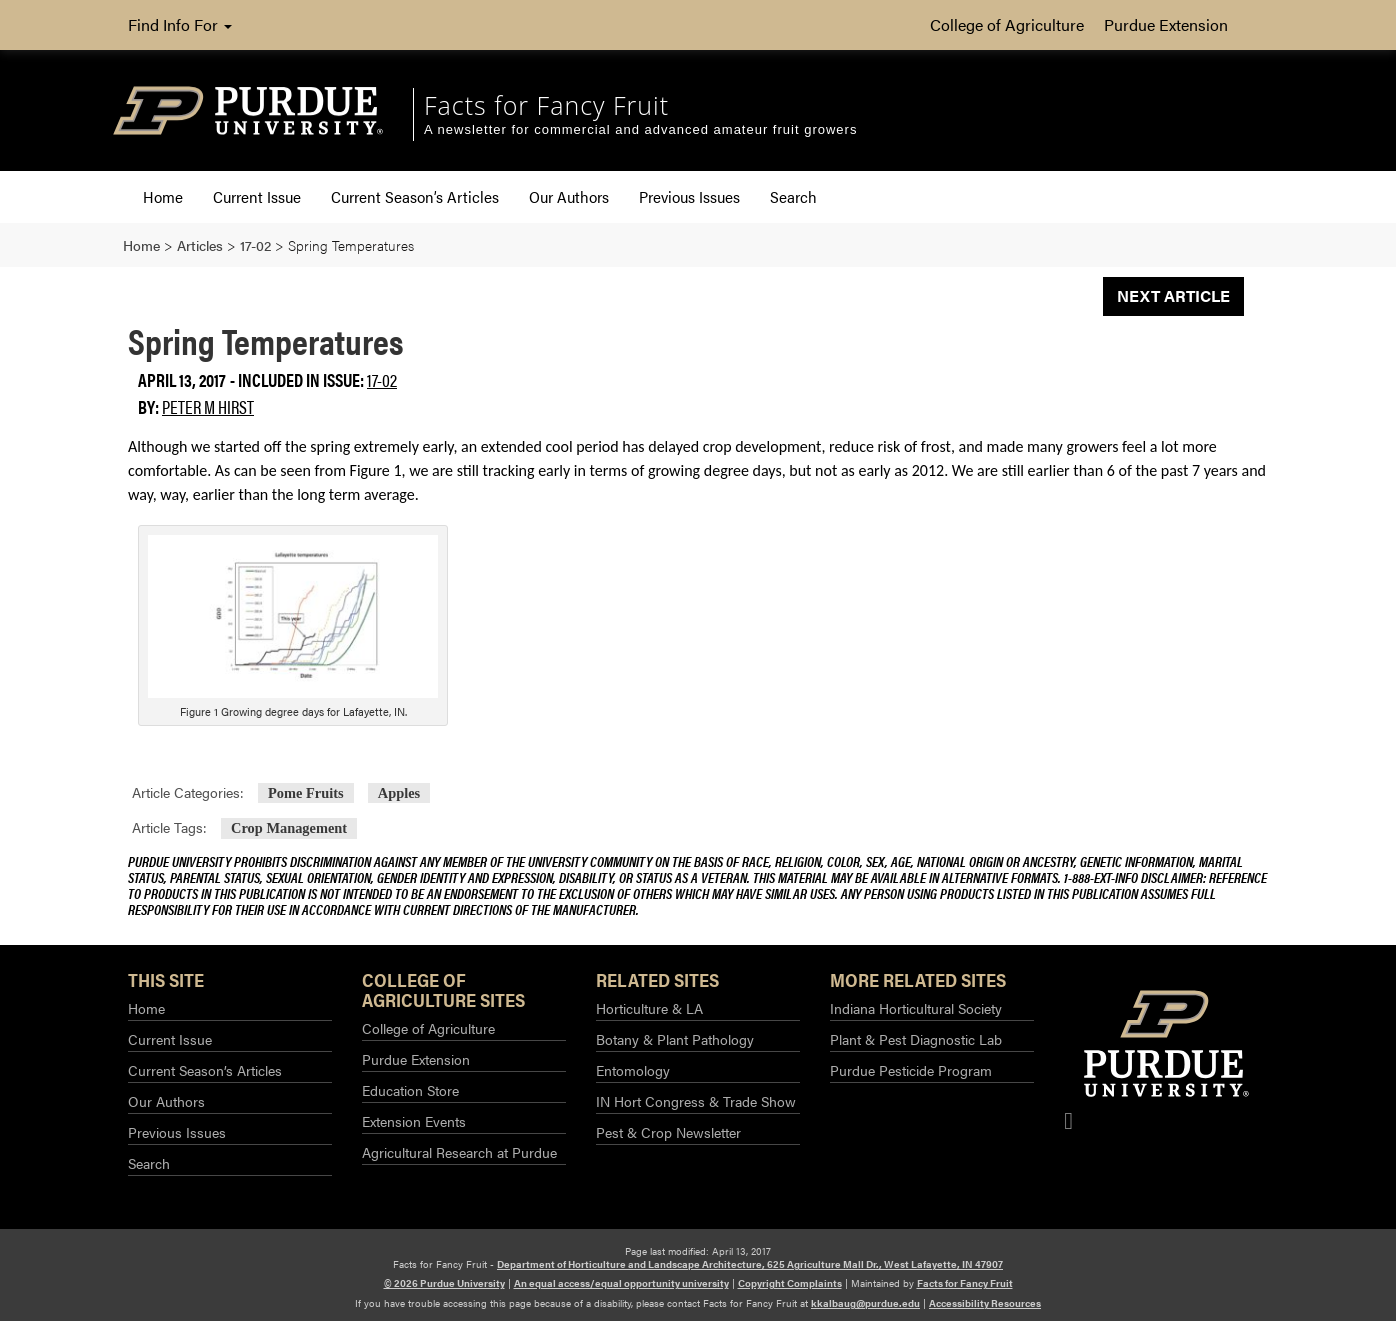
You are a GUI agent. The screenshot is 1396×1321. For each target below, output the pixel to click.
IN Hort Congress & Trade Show (696, 1101)
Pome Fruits (306, 793)
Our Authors (569, 196)
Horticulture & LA (649, 1008)
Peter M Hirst (208, 406)
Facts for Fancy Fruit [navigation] (546, 105)
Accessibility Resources (985, 1303)
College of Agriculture (1007, 24)
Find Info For (180, 24)
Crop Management (289, 828)
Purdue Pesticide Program (911, 1070)
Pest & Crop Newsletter (668, 1132)
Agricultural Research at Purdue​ (459, 1152)
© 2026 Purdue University (444, 1283)
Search (793, 196)
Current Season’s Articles (415, 196)
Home (163, 196)
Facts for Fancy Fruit (965, 1283)
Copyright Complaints (790, 1283)
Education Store (410, 1090)
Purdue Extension (1166, 24)
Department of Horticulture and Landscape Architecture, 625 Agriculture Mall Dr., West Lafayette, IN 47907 (750, 1264)
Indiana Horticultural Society (916, 1008)
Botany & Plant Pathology (675, 1039)
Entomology (633, 1070)
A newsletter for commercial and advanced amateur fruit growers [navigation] (640, 129)
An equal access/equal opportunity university (621, 1283)
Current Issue (257, 196)
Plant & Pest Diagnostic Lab (916, 1039)
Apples (399, 793)
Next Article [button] (1173, 295)
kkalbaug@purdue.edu (865, 1303)
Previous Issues (689, 196)
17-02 (382, 379)
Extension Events (414, 1121)
